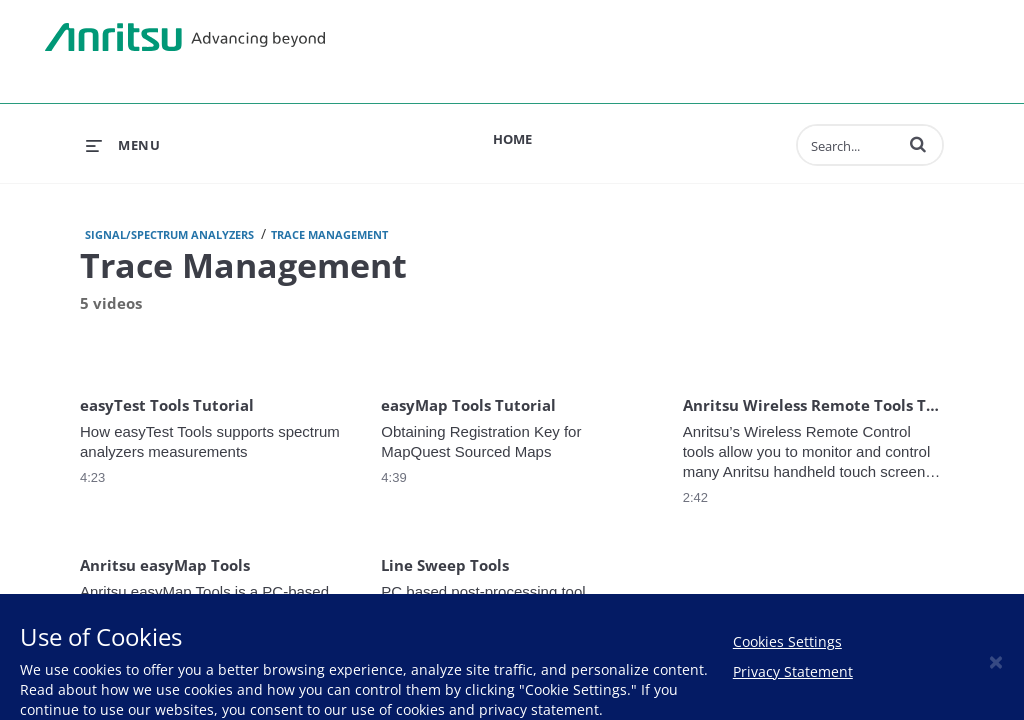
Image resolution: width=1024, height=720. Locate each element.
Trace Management (329, 234)
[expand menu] (123, 145)
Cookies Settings (787, 641)
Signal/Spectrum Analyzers (169, 234)
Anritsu (185, 38)
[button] (918, 144)
